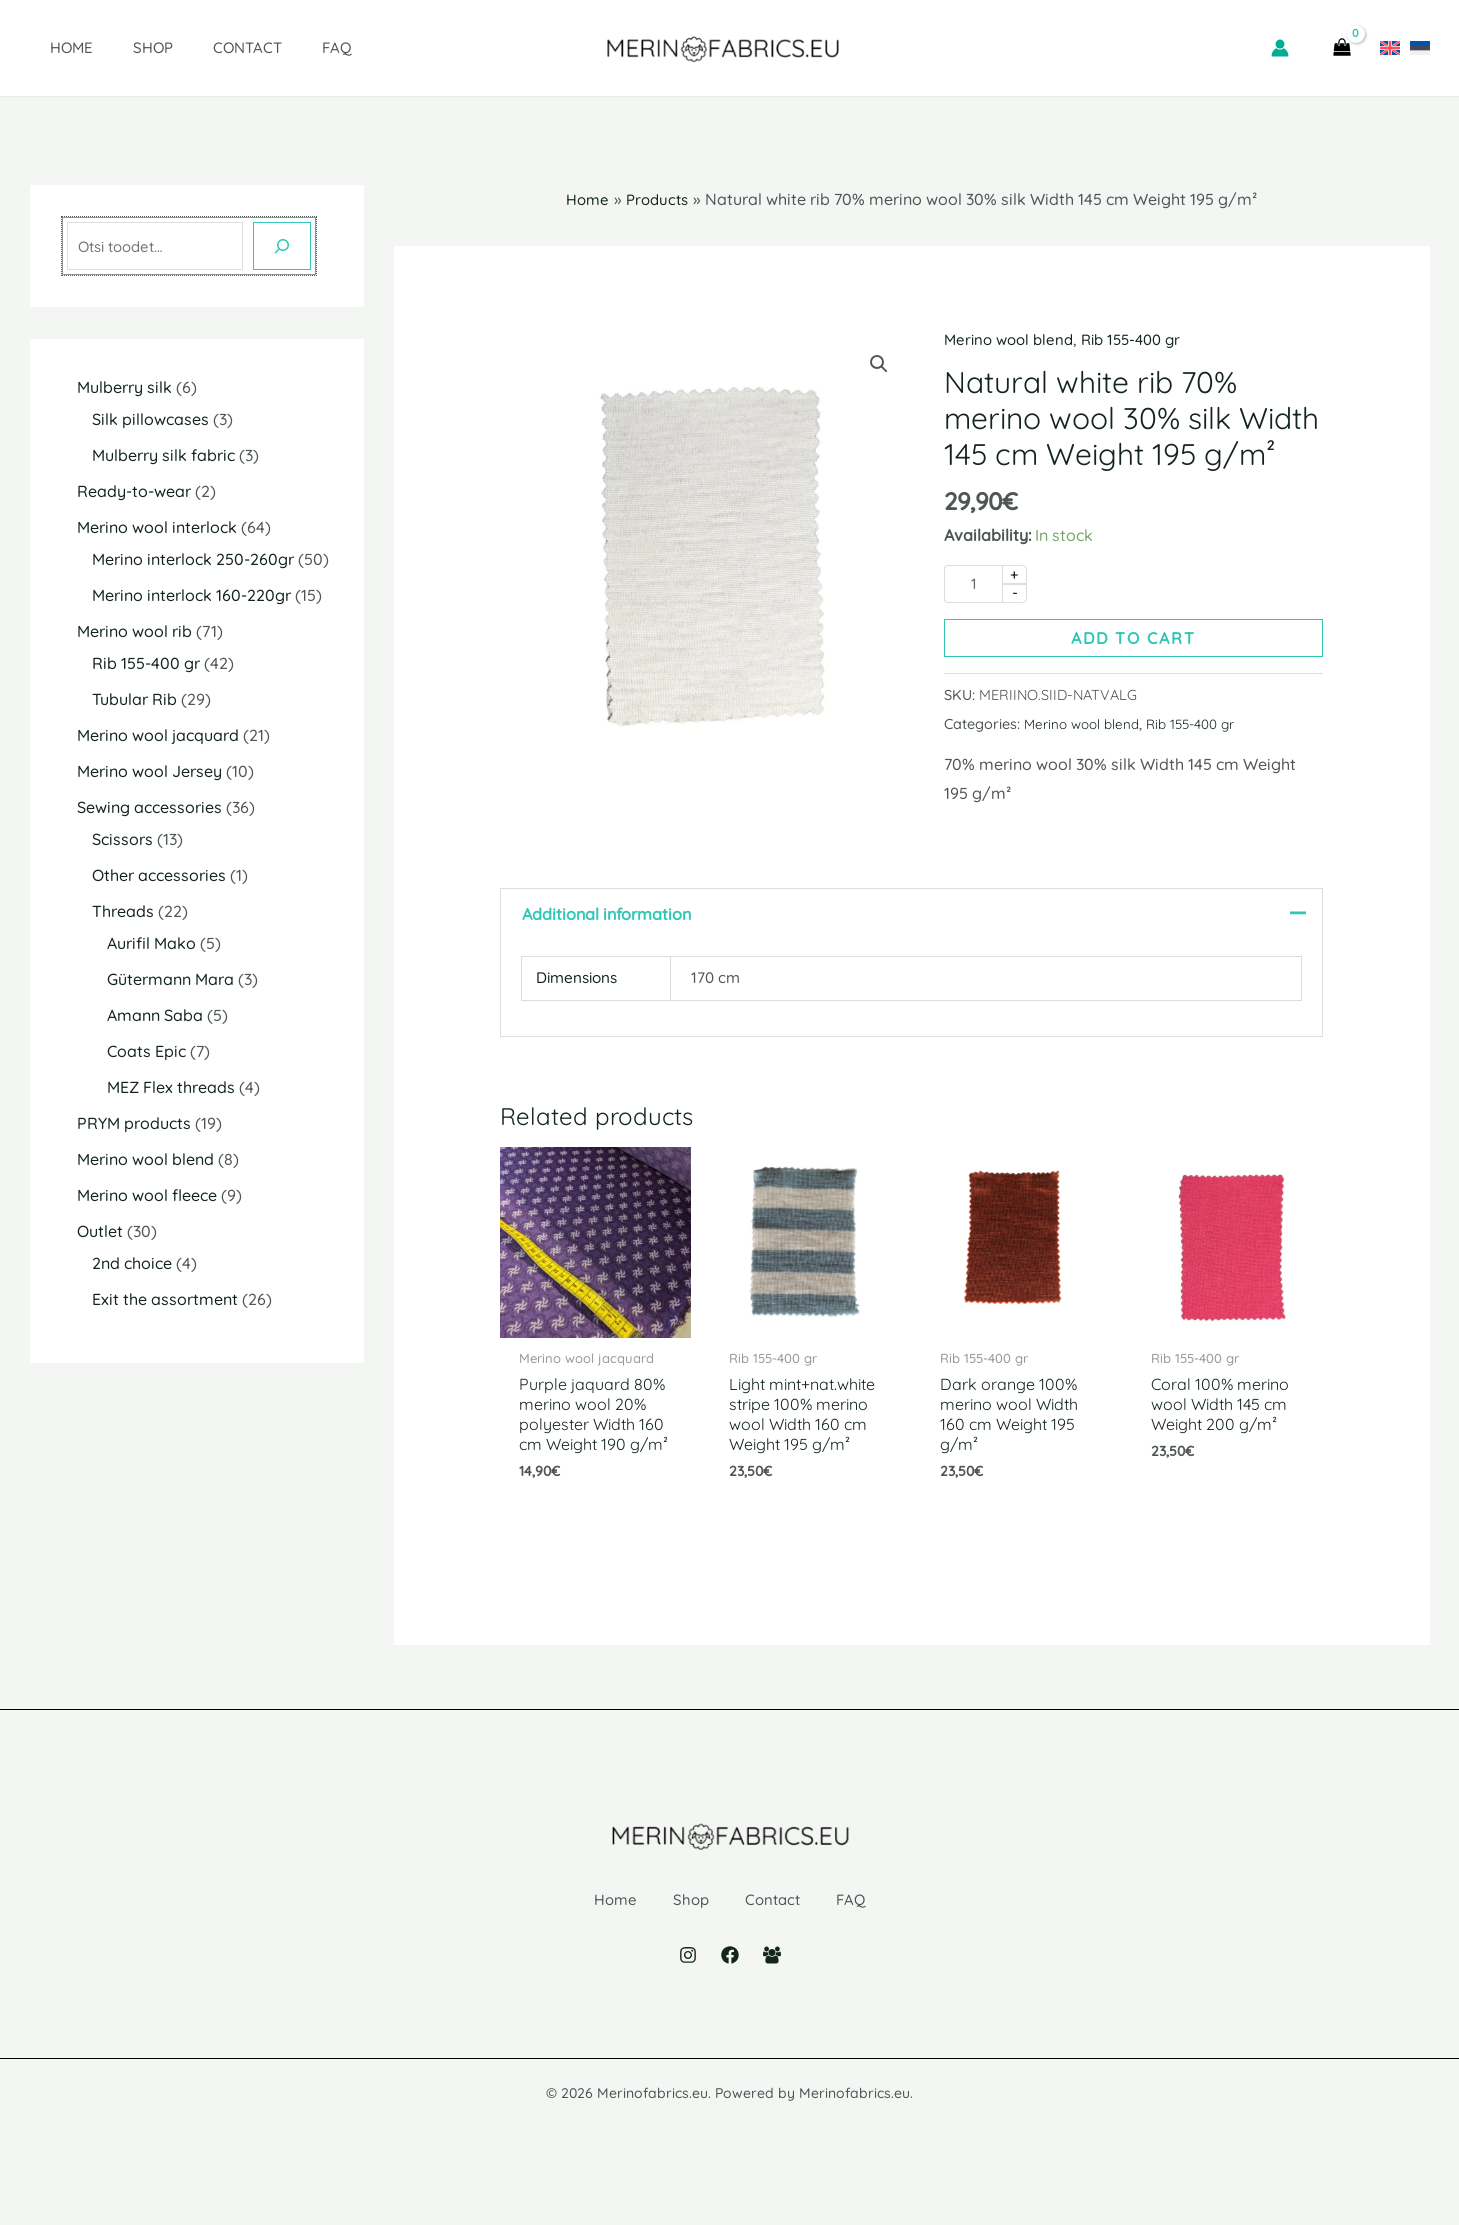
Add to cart (1133, 640)
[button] (878, 365)
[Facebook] (730, 2001)
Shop (123, 47)
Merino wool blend (1012, 339)
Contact (207, 47)
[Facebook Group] (772, 2001)
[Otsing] (282, 246)
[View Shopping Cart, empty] (1342, 48)
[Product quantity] (973, 585)
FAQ (287, 47)
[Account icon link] (1280, 48)
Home (51, 47)
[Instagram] (688, 2001)
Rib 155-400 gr (1143, 339)
